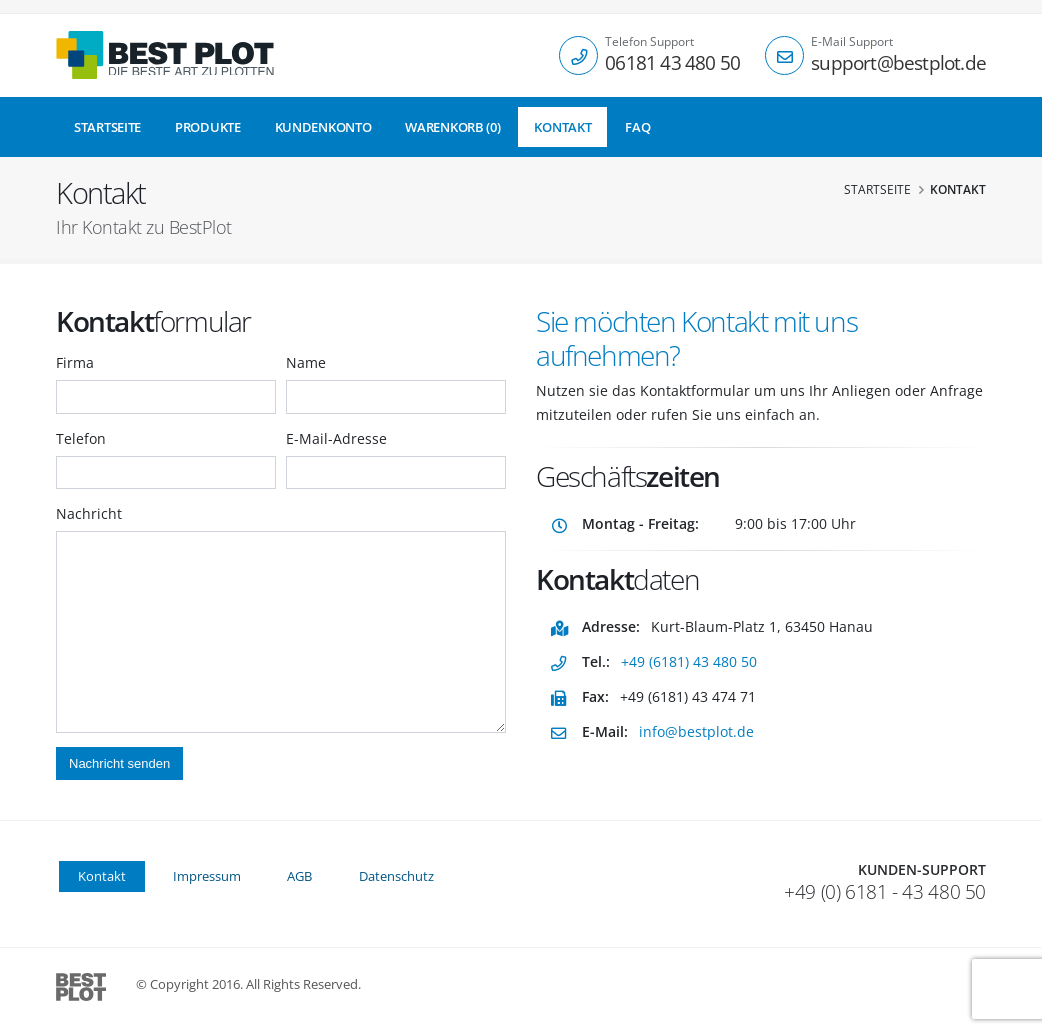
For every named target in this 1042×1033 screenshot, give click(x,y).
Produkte (208, 127)
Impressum (207, 876)
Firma (75, 362)
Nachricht (89, 513)
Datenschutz (396, 876)
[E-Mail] (784, 55)
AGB (299, 876)
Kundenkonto (323, 127)
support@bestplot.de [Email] (898, 62)
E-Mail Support (852, 42)
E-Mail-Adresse (336, 438)
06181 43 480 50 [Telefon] (672, 62)
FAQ (637, 127)
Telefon (81, 438)
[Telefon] (579, 55)
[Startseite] (165, 55)
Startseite (107, 127)
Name (306, 362)
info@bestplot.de (696, 731)
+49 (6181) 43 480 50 (689, 661)
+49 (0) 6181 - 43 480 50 (885, 892)
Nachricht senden (119, 763)
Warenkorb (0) (452, 127)
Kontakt (562, 127)
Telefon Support (649, 42)
